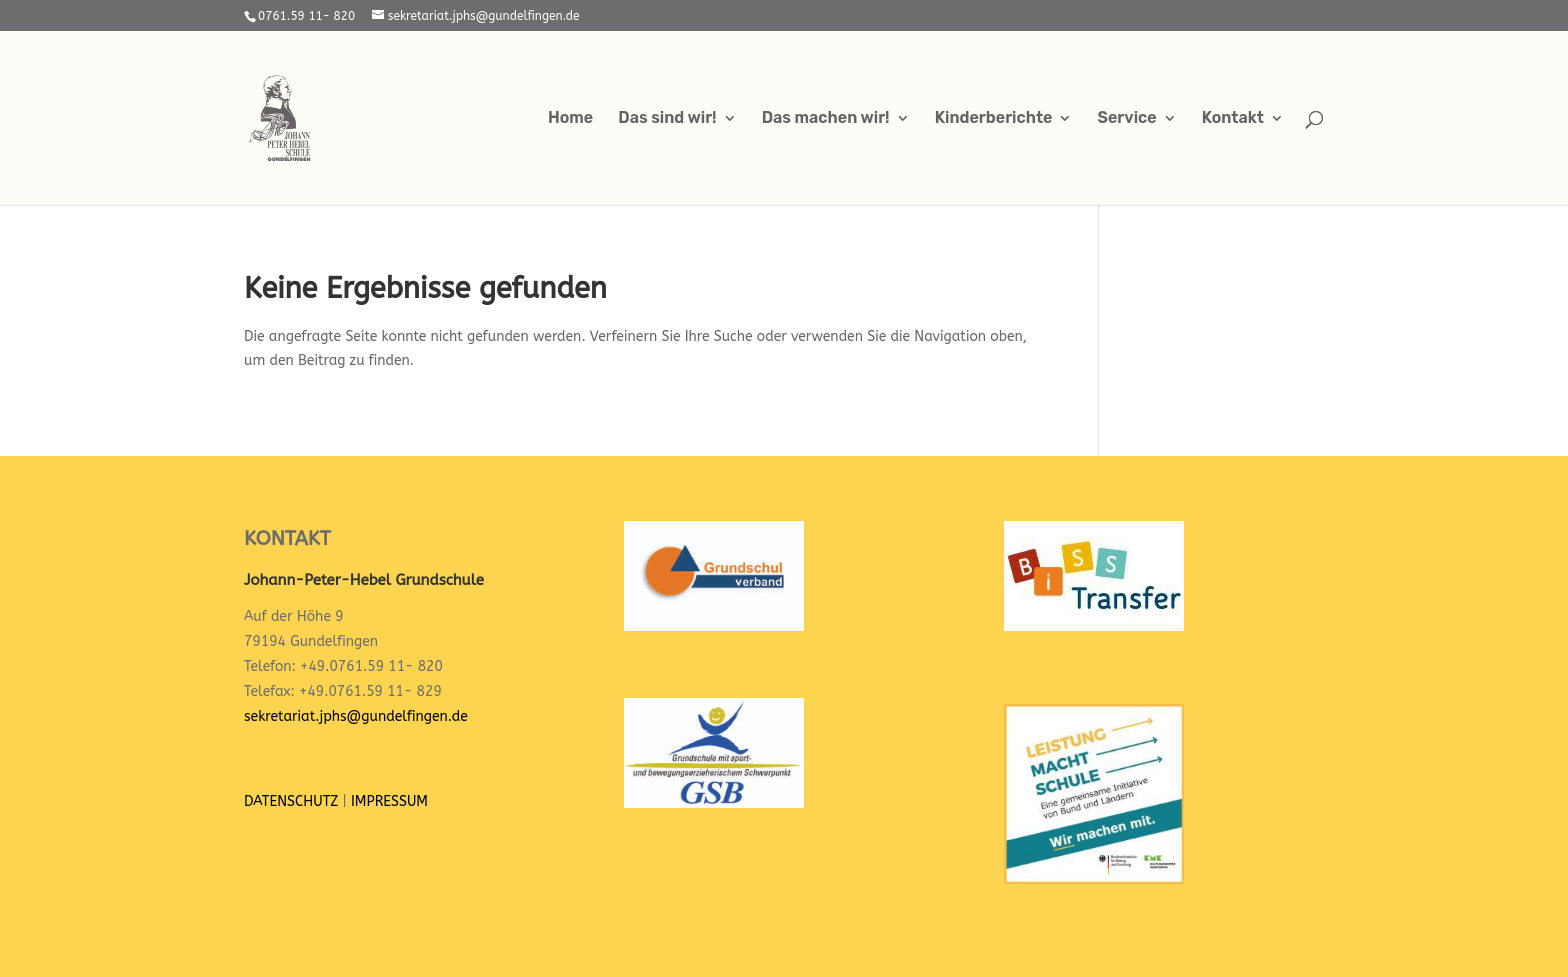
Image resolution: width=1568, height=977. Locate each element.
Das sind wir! (667, 119)
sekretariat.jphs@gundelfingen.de (356, 716)
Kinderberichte (994, 119)
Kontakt (1233, 119)
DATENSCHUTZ (291, 801)
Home (570, 119)
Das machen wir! (826, 119)
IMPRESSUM (389, 801)
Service (1127, 119)
